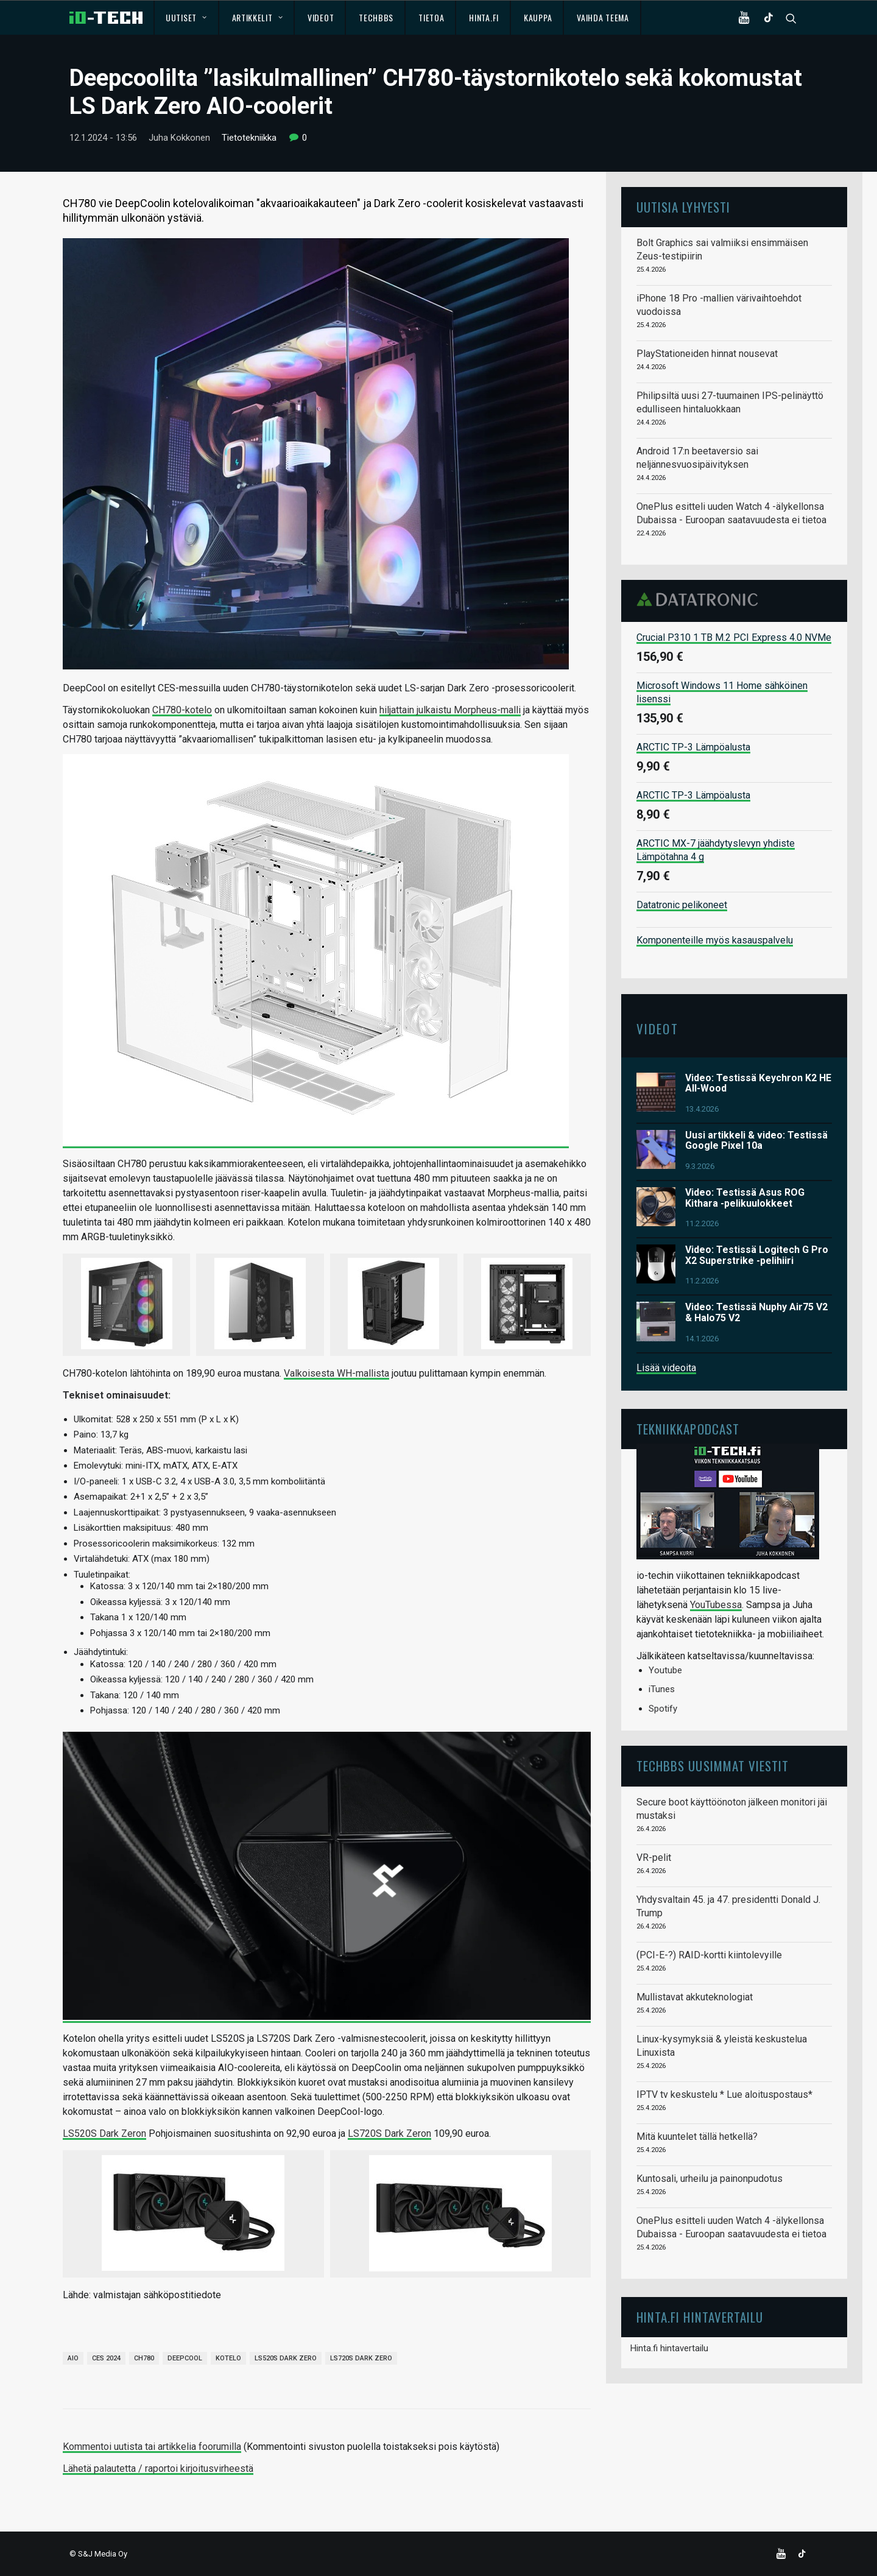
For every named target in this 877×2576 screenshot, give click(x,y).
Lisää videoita (666, 1368)
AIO (73, 2358)
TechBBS (376, 17)
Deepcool (184, 2358)
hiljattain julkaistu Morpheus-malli (450, 710)
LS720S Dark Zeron (389, 2133)
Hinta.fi (484, 17)
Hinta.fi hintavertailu (669, 2348)
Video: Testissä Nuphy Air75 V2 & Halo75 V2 (756, 1312)
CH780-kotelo (182, 710)
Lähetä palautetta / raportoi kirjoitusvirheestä (158, 2468)
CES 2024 (106, 2358)
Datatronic (700, 599)
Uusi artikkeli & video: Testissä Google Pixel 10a (756, 1140)
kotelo (228, 2358)
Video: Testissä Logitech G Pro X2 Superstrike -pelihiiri (756, 1255)
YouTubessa (716, 1605)
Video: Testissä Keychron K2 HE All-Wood (758, 1083)
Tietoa (431, 17)
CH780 (144, 2358)
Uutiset (186, 17)
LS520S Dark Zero (286, 2358)
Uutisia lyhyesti (683, 206)
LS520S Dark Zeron (104, 2133)
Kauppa (538, 17)
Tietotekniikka (249, 137)
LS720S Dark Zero (361, 2358)
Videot (321, 17)
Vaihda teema (603, 17)
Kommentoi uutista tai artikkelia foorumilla (152, 2446)
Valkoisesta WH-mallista (336, 1373)
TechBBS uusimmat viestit (712, 1765)
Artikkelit (257, 17)
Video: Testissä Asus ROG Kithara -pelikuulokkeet (745, 1198)
